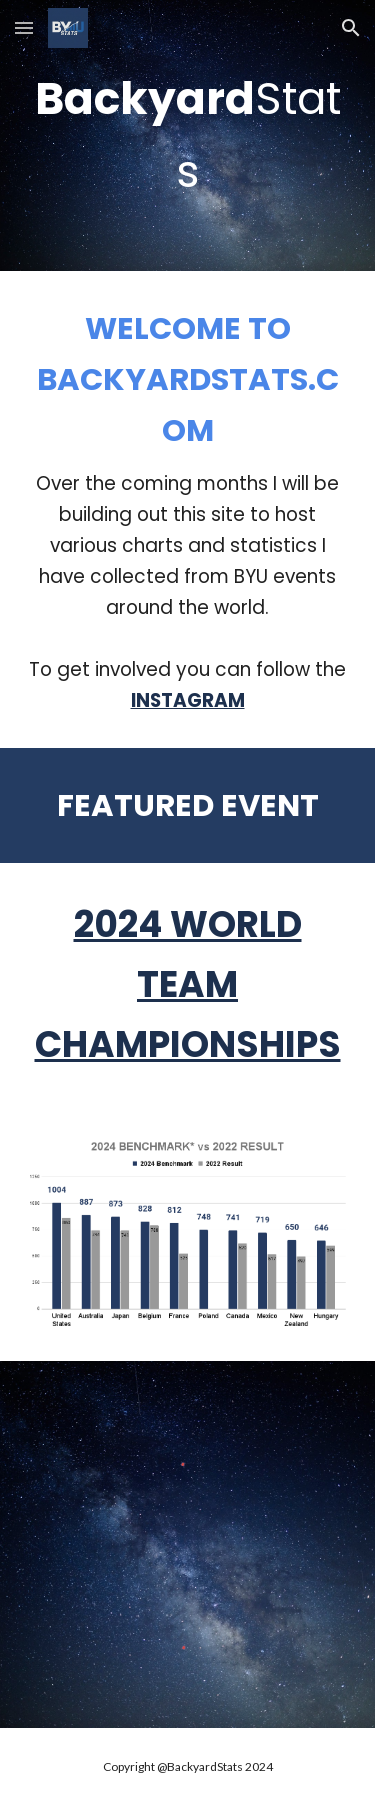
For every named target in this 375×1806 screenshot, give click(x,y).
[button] (24, 27)
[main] (188, 135)
